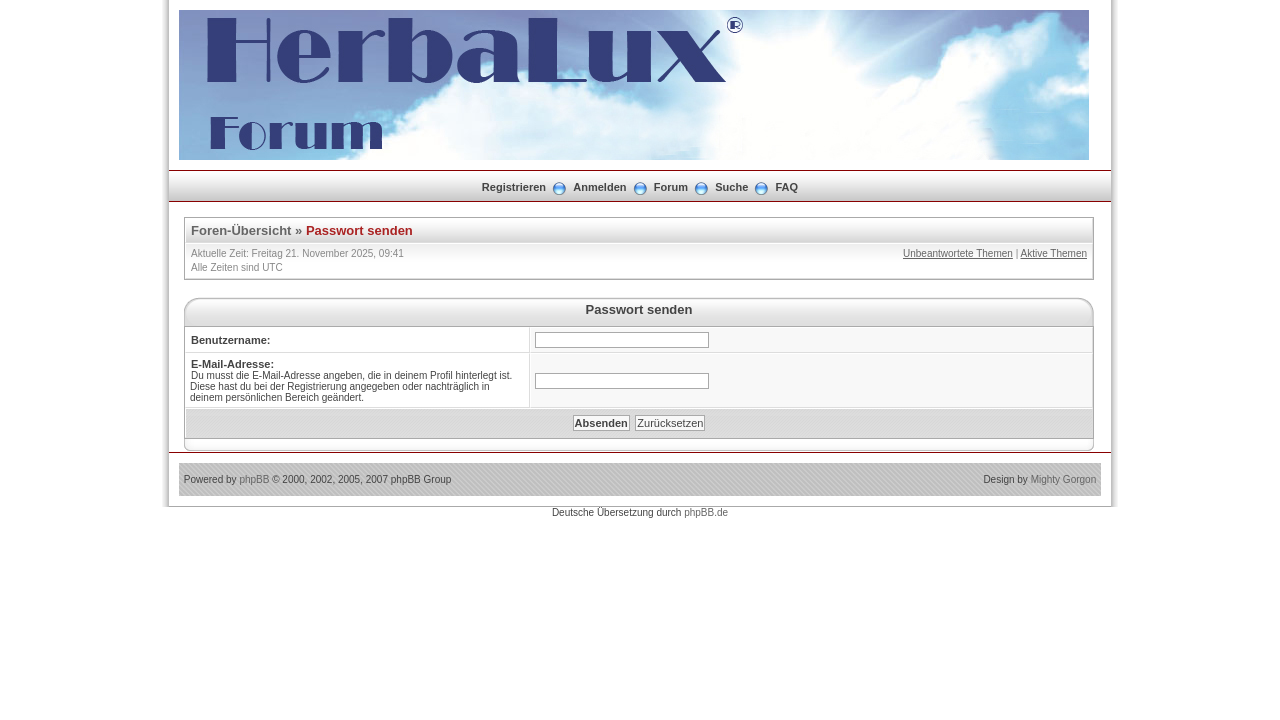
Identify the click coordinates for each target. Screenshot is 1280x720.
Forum (671, 187)
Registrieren (514, 187)
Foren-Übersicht (241, 230)
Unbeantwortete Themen (958, 253)
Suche (731, 187)
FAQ (787, 187)
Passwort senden (359, 230)
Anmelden (599, 187)
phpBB (254, 479)
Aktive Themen (1053, 253)
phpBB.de (706, 512)
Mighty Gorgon (1064, 479)
